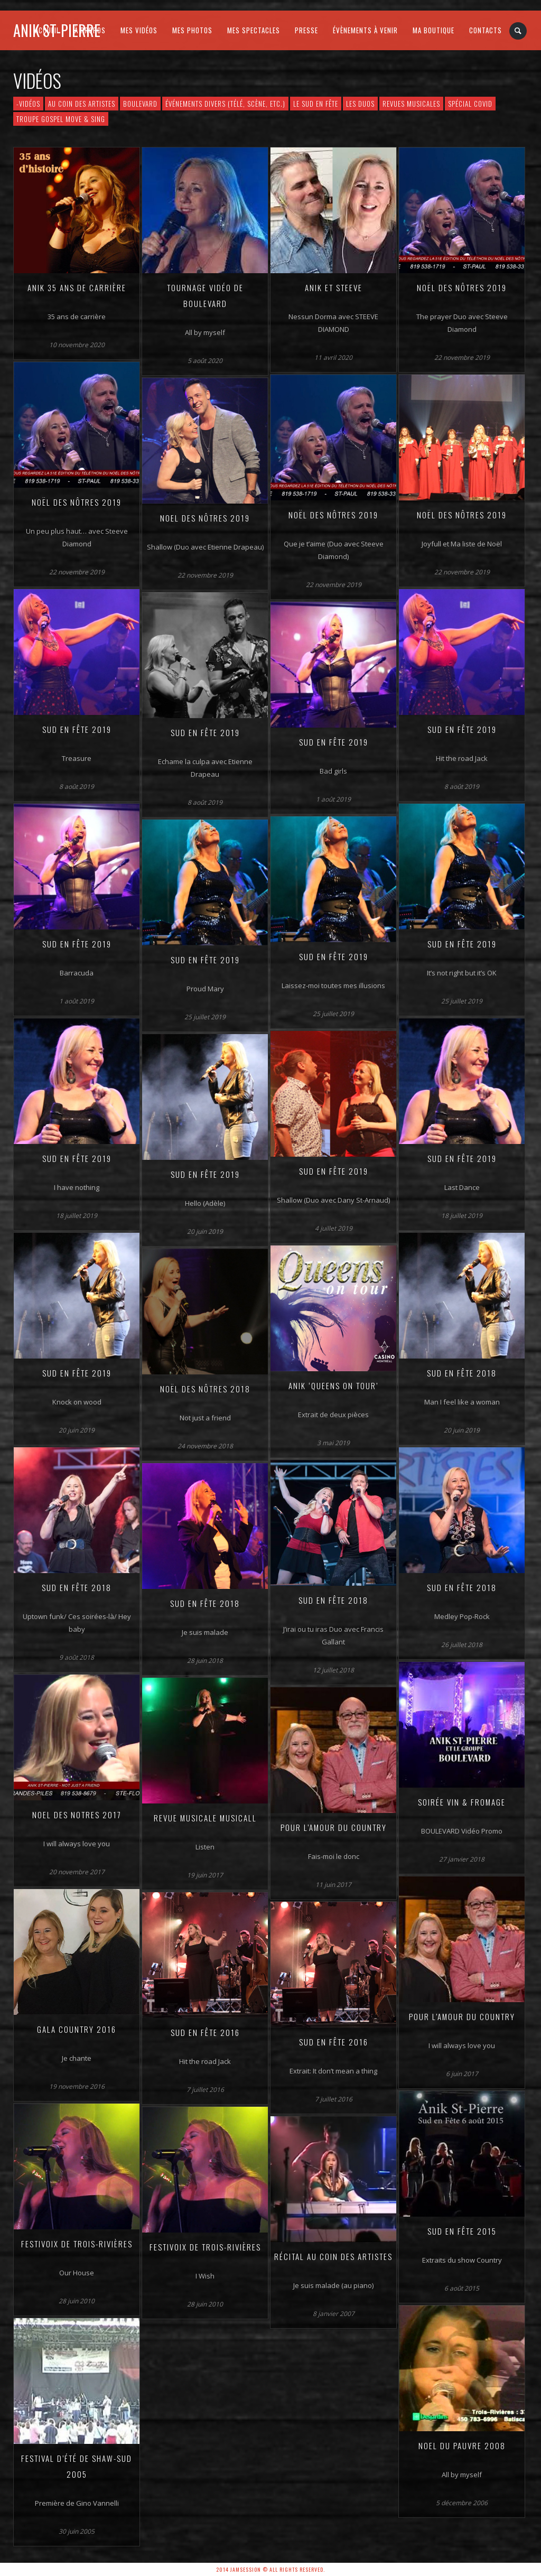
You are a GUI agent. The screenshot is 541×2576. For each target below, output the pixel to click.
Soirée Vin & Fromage (462, 1802)
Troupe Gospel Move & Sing (60, 119)
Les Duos (360, 103)
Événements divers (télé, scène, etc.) (225, 103)
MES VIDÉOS (138, 30)
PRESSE (306, 30)
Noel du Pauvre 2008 (462, 2445)
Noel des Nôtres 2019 (205, 518)
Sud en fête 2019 (462, 729)
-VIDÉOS (28, 103)
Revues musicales (411, 103)
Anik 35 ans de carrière (76, 287)
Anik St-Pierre (56, 30)
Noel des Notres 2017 (77, 1814)
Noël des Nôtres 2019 (462, 287)
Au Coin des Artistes (81, 103)
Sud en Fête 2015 (462, 2231)
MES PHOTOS (192, 30)
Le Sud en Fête (315, 103)
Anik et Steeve (333, 287)
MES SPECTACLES (253, 30)
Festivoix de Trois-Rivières (77, 2243)
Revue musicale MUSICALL (205, 1818)
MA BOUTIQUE (433, 30)
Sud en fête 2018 (462, 1587)
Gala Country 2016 (76, 2029)
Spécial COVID (470, 103)
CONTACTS (485, 30)
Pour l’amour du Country (334, 1827)
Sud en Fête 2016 (205, 2032)
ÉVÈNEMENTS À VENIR (365, 30)
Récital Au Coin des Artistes (333, 2256)
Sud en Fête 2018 (462, 1373)
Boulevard (140, 103)
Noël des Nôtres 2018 (205, 1388)
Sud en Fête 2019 (76, 729)
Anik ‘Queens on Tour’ (333, 1385)
